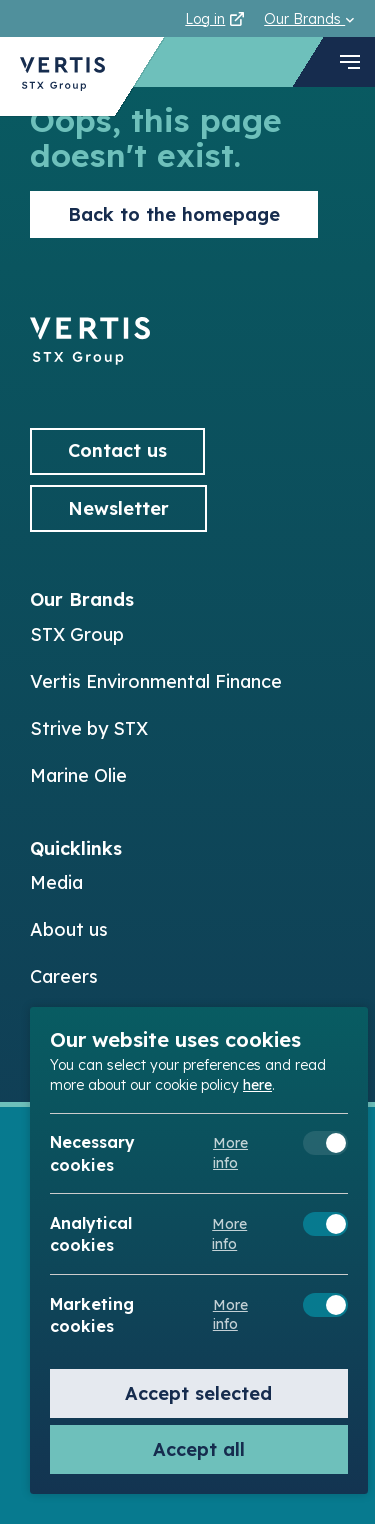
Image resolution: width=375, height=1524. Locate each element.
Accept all (199, 1449)
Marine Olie (78, 775)
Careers (64, 976)
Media (56, 882)
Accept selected (198, 1393)
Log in (214, 19)
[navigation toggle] (350, 62)
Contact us (117, 450)
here (257, 1085)
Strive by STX (89, 728)
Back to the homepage (174, 214)
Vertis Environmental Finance (156, 681)
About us (69, 929)
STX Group (77, 634)
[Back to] (90, 358)
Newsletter (118, 508)
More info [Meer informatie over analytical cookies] (229, 1234)
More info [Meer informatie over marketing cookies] (230, 1315)
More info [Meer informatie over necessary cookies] (230, 1153)
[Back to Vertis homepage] (62, 76)
